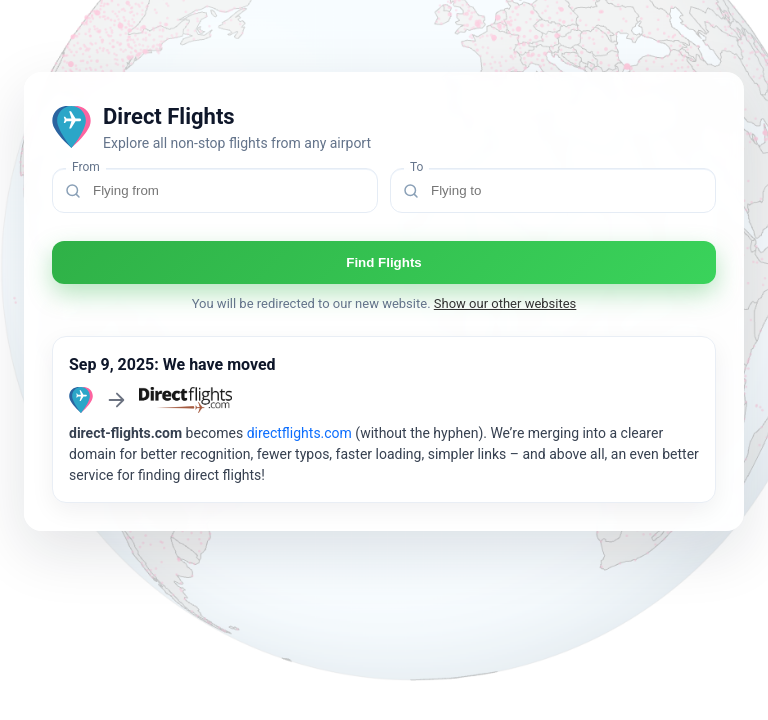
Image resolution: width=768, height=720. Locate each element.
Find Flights (384, 262)
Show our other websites (505, 303)
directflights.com (299, 433)
